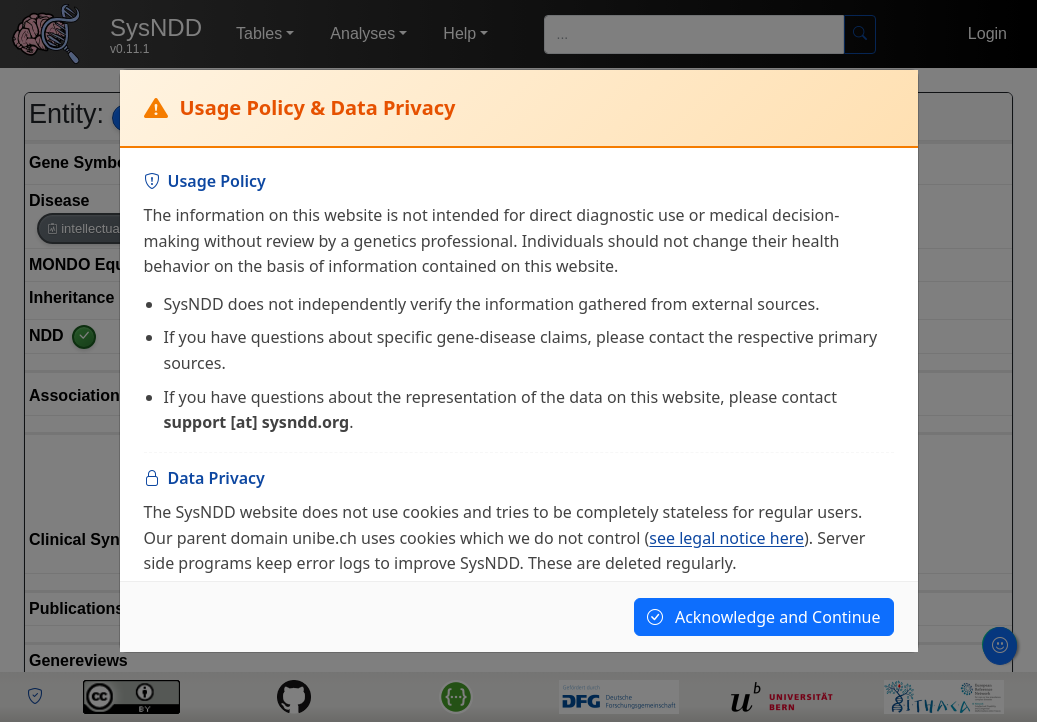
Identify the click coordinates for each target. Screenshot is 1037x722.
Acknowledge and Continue (764, 617)
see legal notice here (726, 538)
